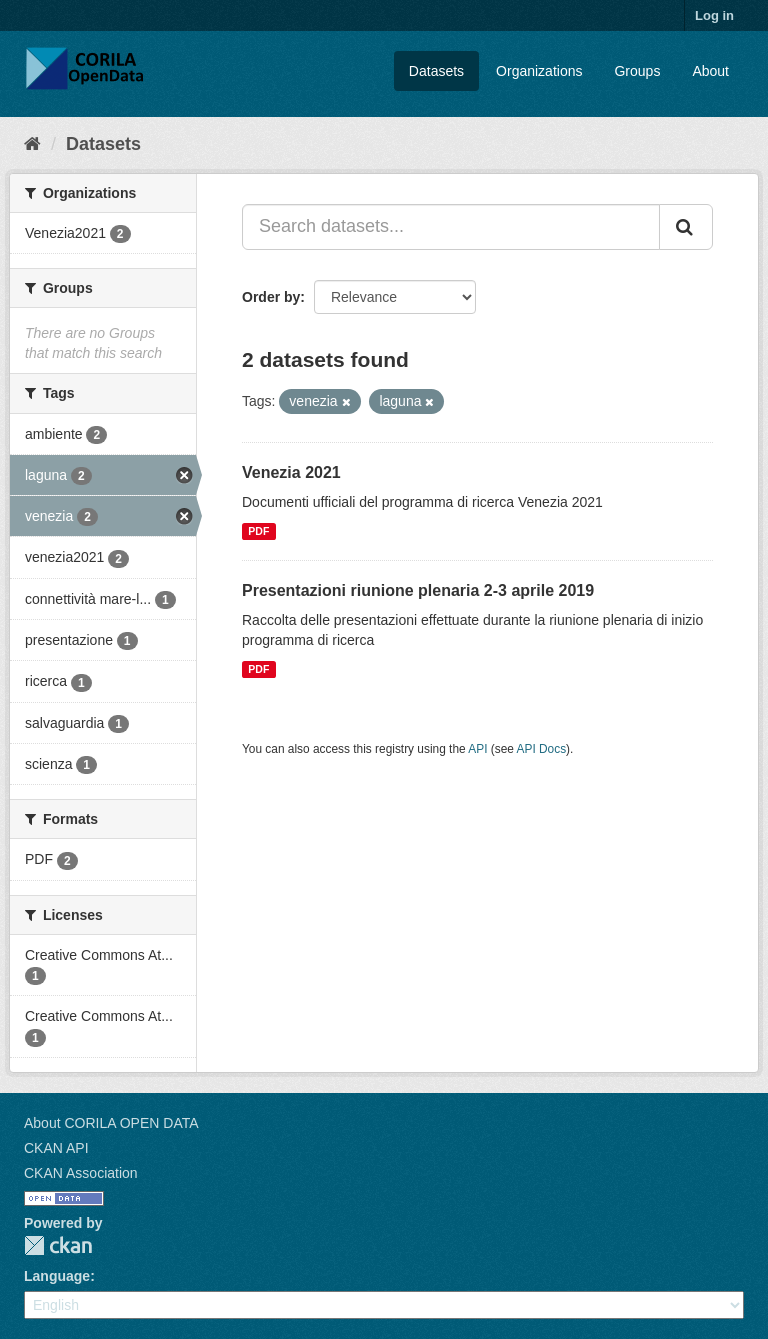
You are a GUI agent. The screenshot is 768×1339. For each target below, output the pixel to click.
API (477, 749)
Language (57, 1276)
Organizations (539, 71)
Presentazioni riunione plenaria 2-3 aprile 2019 (418, 590)
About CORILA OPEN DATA (111, 1123)
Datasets (436, 71)
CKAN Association (81, 1173)
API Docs (542, 749)
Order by (271, 297)
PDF (258, 531)
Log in (714, 15)
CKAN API (56, 1148)
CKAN (58, 1245)
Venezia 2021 (291, 472)
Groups (637, 71)
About (710, 71)
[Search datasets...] (451, 227)
